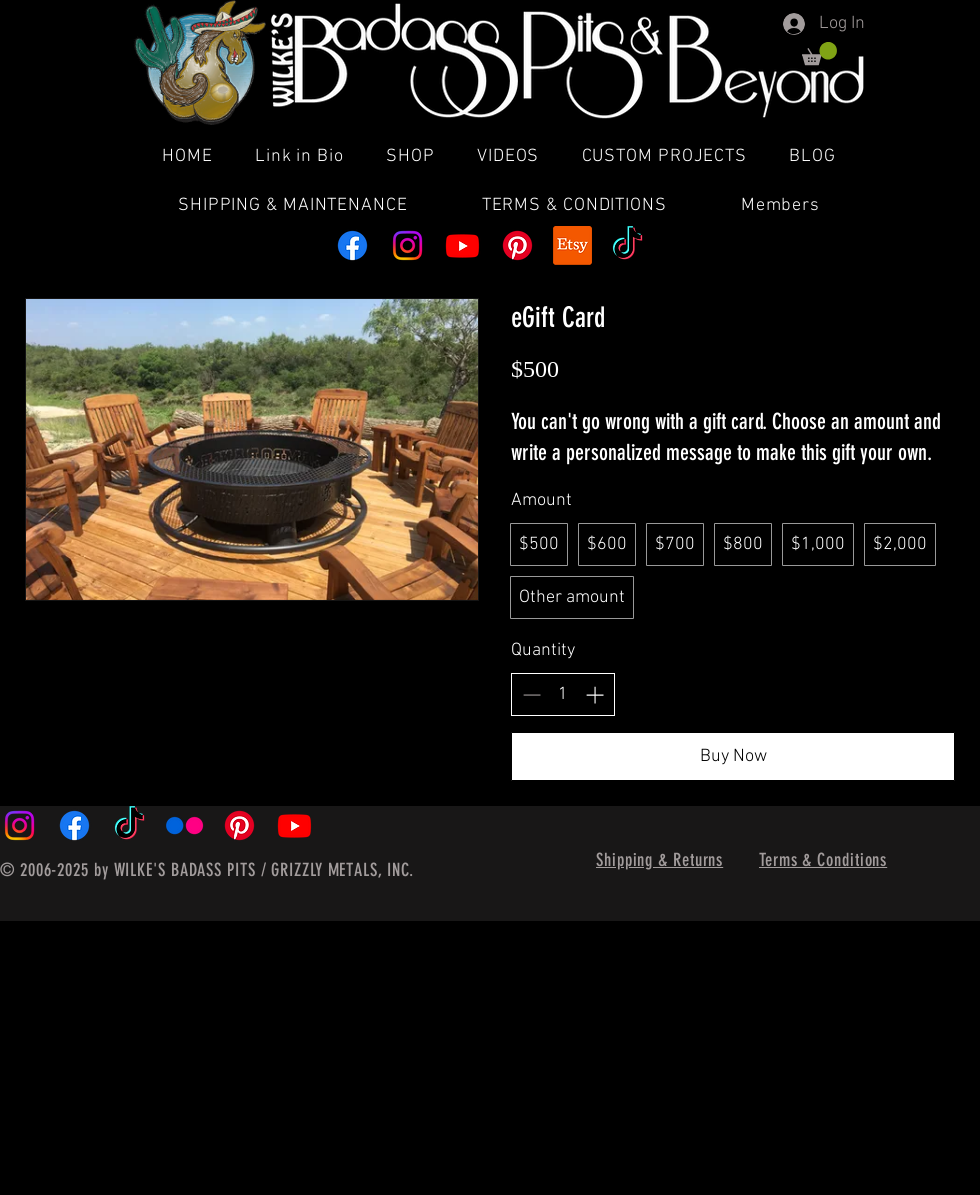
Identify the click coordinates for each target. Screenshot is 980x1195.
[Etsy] (572, 245)
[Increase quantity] (594, 694)
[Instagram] (407, 245)
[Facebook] (352, 245)
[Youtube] (462, 245)
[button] (819, 53)
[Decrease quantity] (531, 694)
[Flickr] (184, 825)
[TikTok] (627, 245)
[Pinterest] (517, 245)
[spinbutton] (563, 694)
